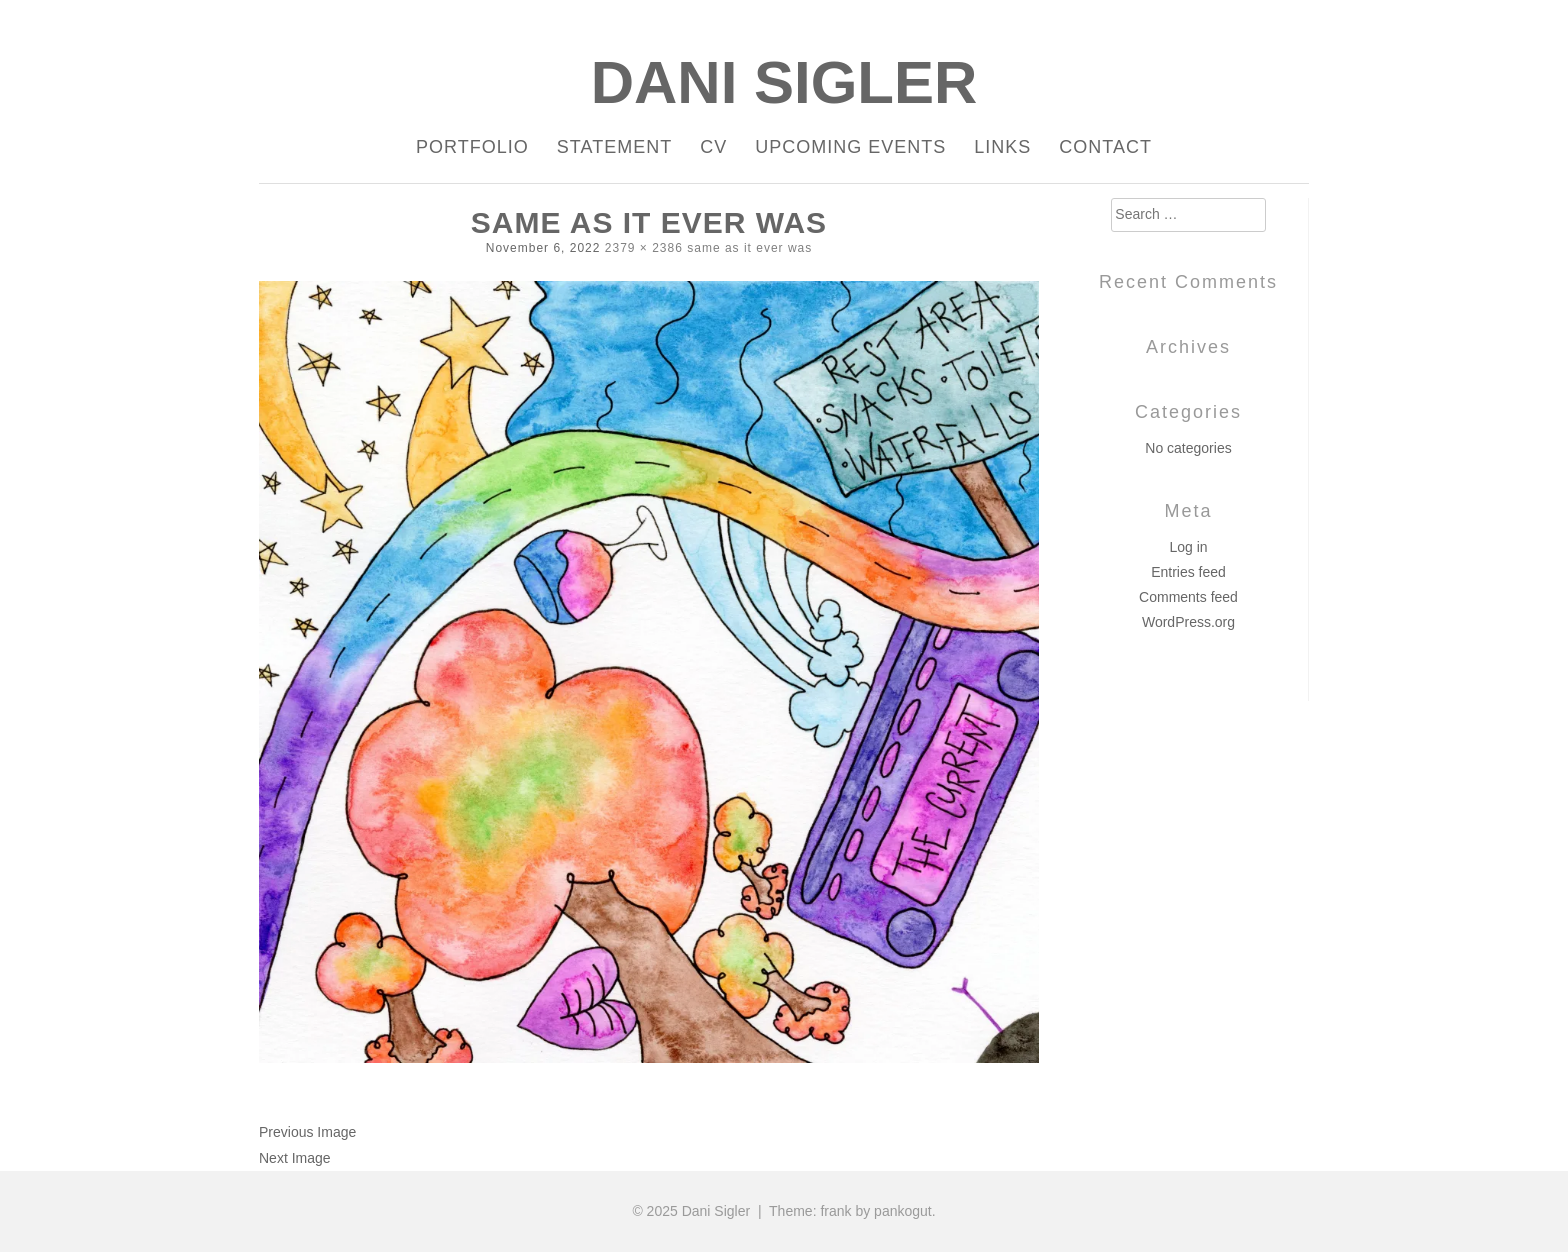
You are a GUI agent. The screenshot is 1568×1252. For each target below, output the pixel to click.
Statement (614, 147)
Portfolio (472, 147)
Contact (1105, 147)
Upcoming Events (850, 147)
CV (713, 147)
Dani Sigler (784, 82)
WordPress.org (1188, 622)
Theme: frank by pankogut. (852, 1211)
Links (1002, 147)
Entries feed (1188, 572)
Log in (1188, 547)
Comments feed (1188, 597)
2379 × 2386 (644, 248)
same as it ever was (749, 248)
